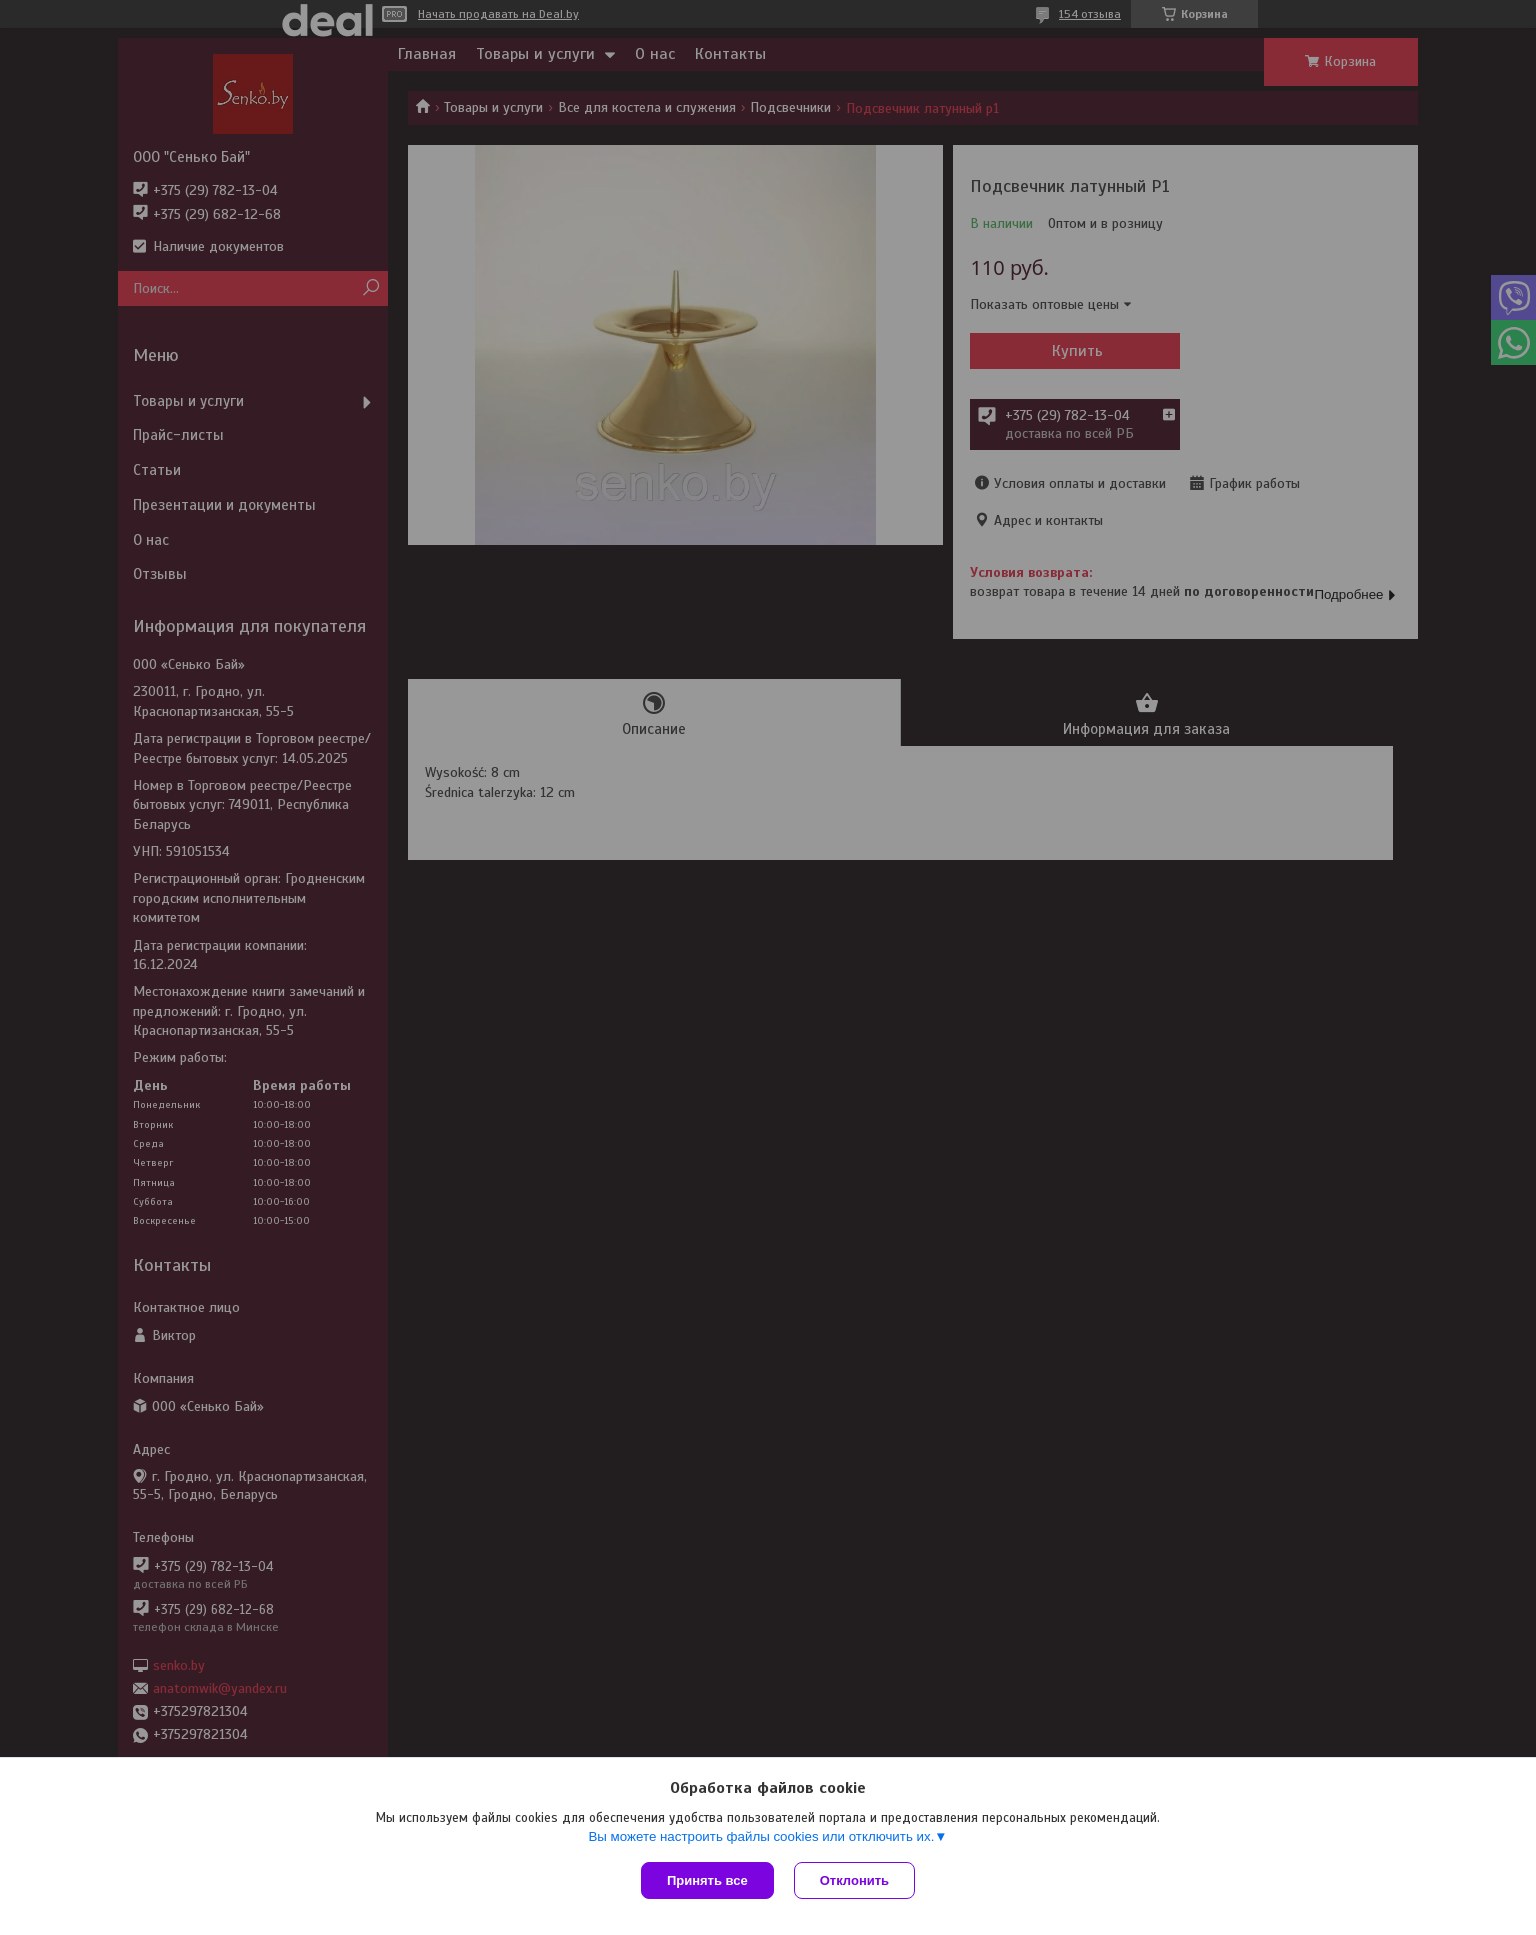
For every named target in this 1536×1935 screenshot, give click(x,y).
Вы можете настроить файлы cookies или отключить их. (761, 1836)
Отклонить (854, 1880)
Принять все (707, 1880)
